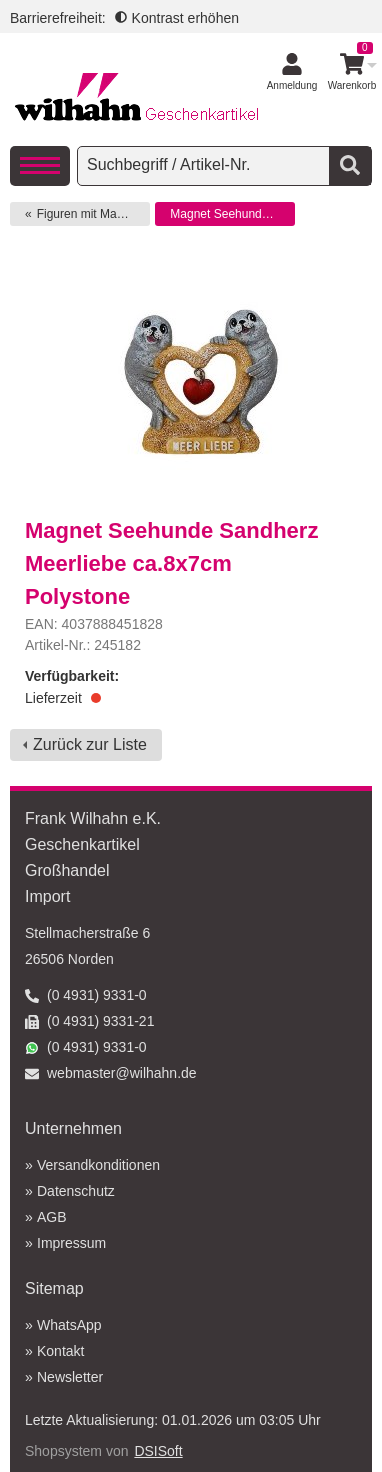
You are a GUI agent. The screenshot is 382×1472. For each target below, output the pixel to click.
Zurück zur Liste (90, 744)
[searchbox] (205, 165)
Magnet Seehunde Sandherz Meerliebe (232, 214)
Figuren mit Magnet (88, 214)
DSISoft (158, 1451)
